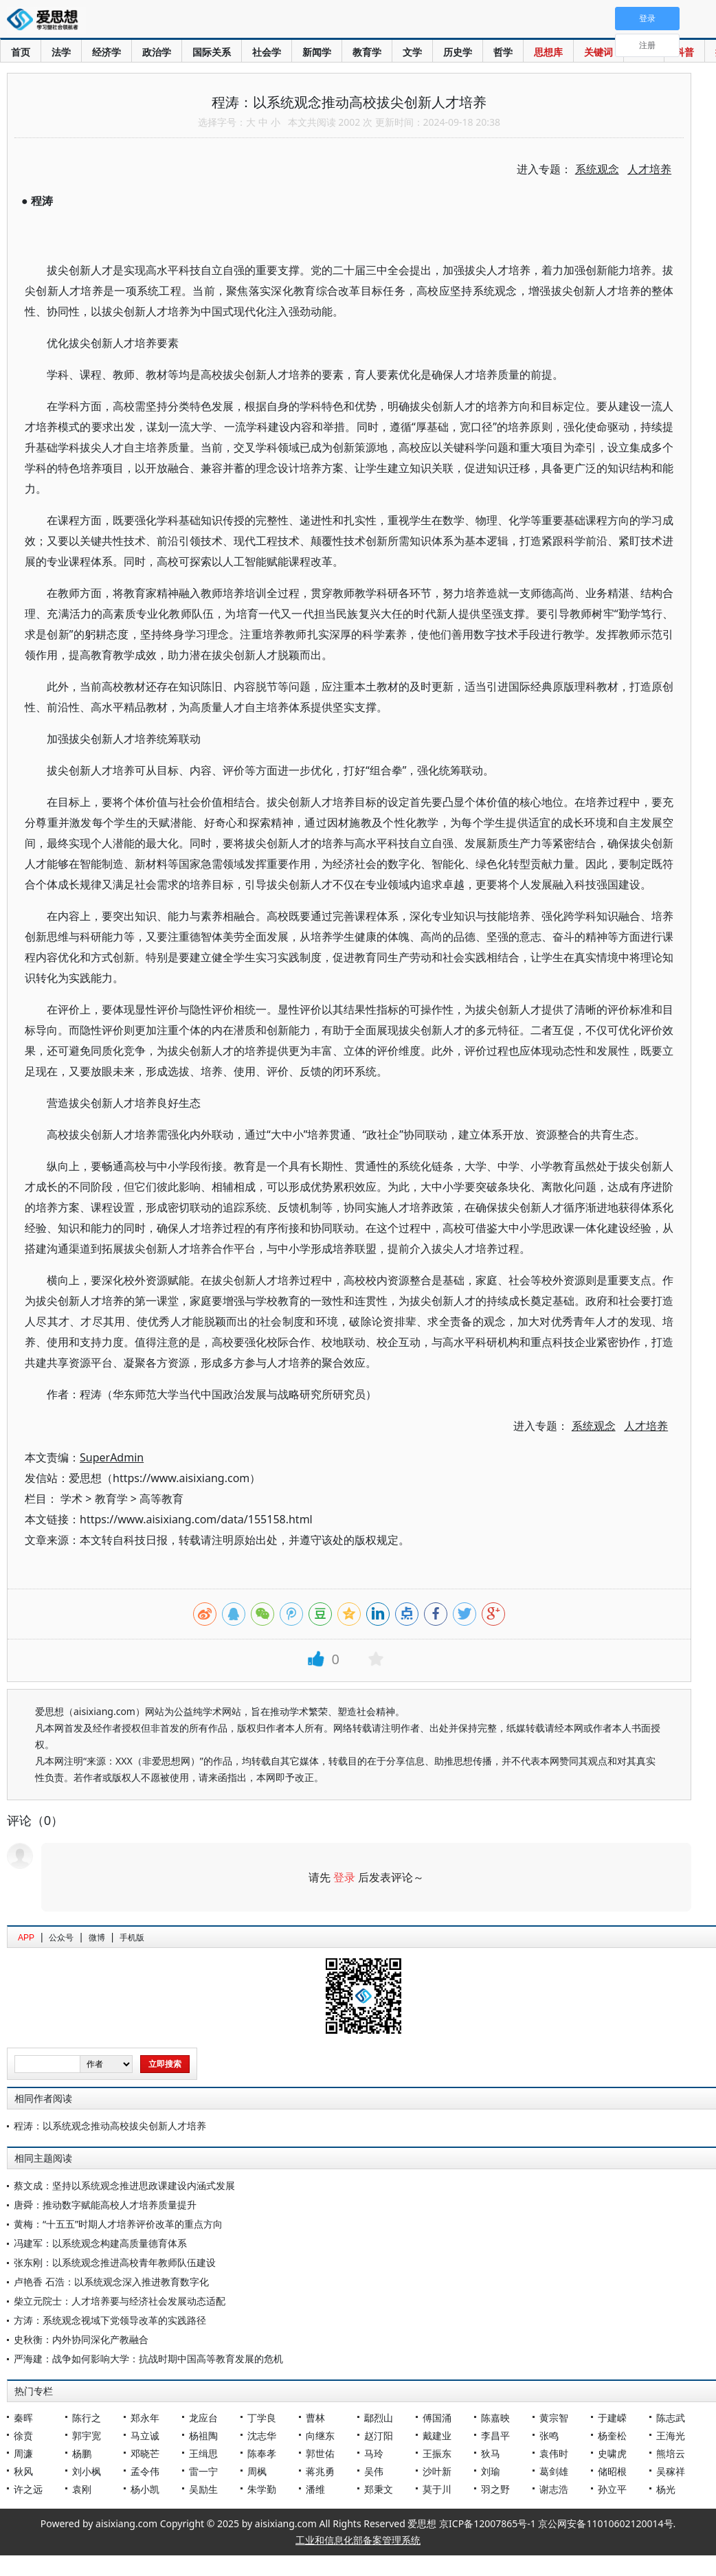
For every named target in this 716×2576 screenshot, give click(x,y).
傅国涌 (437, 2417)
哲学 (503, 51)
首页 (20, 51)
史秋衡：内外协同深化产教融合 (81, 2339)
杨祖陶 (203, 2435)
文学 (412, 51)
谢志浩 (553, 2489)
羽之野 (495, 2489)
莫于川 (437, 2489)
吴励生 (203, 2489)
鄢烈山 (378, 2417)
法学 (61, 51)
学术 (71, 1498)
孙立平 (612, 2489)
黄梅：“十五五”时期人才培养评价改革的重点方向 (118, 2223)
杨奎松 (612, 2435)
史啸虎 (612, 2453)
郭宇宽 (86, 2435)
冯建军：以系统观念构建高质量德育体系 (100, 2243)
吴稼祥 (670, 2471)
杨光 (665, 2489)
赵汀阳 (378, 2435)
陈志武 (670, 2417)
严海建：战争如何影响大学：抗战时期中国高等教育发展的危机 (148, 2358)
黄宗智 (553, 2417)
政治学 (156, 51)
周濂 (23, 2453)
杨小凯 (145, 2489)
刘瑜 (490, 2471)
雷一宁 (203, 2471)
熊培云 (670, 2453)
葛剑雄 (553, 2471)
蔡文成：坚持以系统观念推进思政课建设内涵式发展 (124, 2185)
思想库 (548, 51)
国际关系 (211, 51)
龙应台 (203, 2417)
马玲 (373, 2453)
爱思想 (46, 20)
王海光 (670, 2435)
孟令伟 (145, 2471)
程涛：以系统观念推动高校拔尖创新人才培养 (110, 2125)
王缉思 (203, 2453)
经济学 (106, 51)
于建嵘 (612, 2417)
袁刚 (81, 2489)
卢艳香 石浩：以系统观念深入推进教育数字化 (111, 2281)
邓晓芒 (145, 2453)
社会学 (266, 51)
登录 (344, 1877)
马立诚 (145, 2435)
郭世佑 (320, 2453)
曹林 (315, 2417)
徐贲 (23, 2435)
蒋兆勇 (320, 2471)
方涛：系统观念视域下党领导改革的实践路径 (110, 2320)
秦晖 (23, 2417)
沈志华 (261, 2435)
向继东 (320, 2435)
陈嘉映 (495, 2417)
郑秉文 (378, 2489)
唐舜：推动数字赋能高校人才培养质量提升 (105, 2204)
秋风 (23, 2471)
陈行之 (86, 2417)
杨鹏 (81, 2453)
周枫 (257, 2471)
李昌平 (495, 2435)
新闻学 (316, 51)
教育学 (367, 51)
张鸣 (549, 2435)
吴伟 (373, 2471)
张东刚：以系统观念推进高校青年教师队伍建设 (115, 2262)
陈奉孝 (261, 2453)
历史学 (457, 51)
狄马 (490, 2453)
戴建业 (437, 2435)
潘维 (315, 2489)
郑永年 (145, 2417)
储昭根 (612, 2471)
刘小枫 (86, 2471)
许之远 (28, 2489)
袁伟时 (553, 2453)
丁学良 (261, 2417)
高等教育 (161, 1498)
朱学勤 (261, 2489)
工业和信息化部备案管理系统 (358, 2539)
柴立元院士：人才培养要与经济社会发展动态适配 (119, 2300)
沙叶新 (437, 2471)
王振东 (437, 2453)
